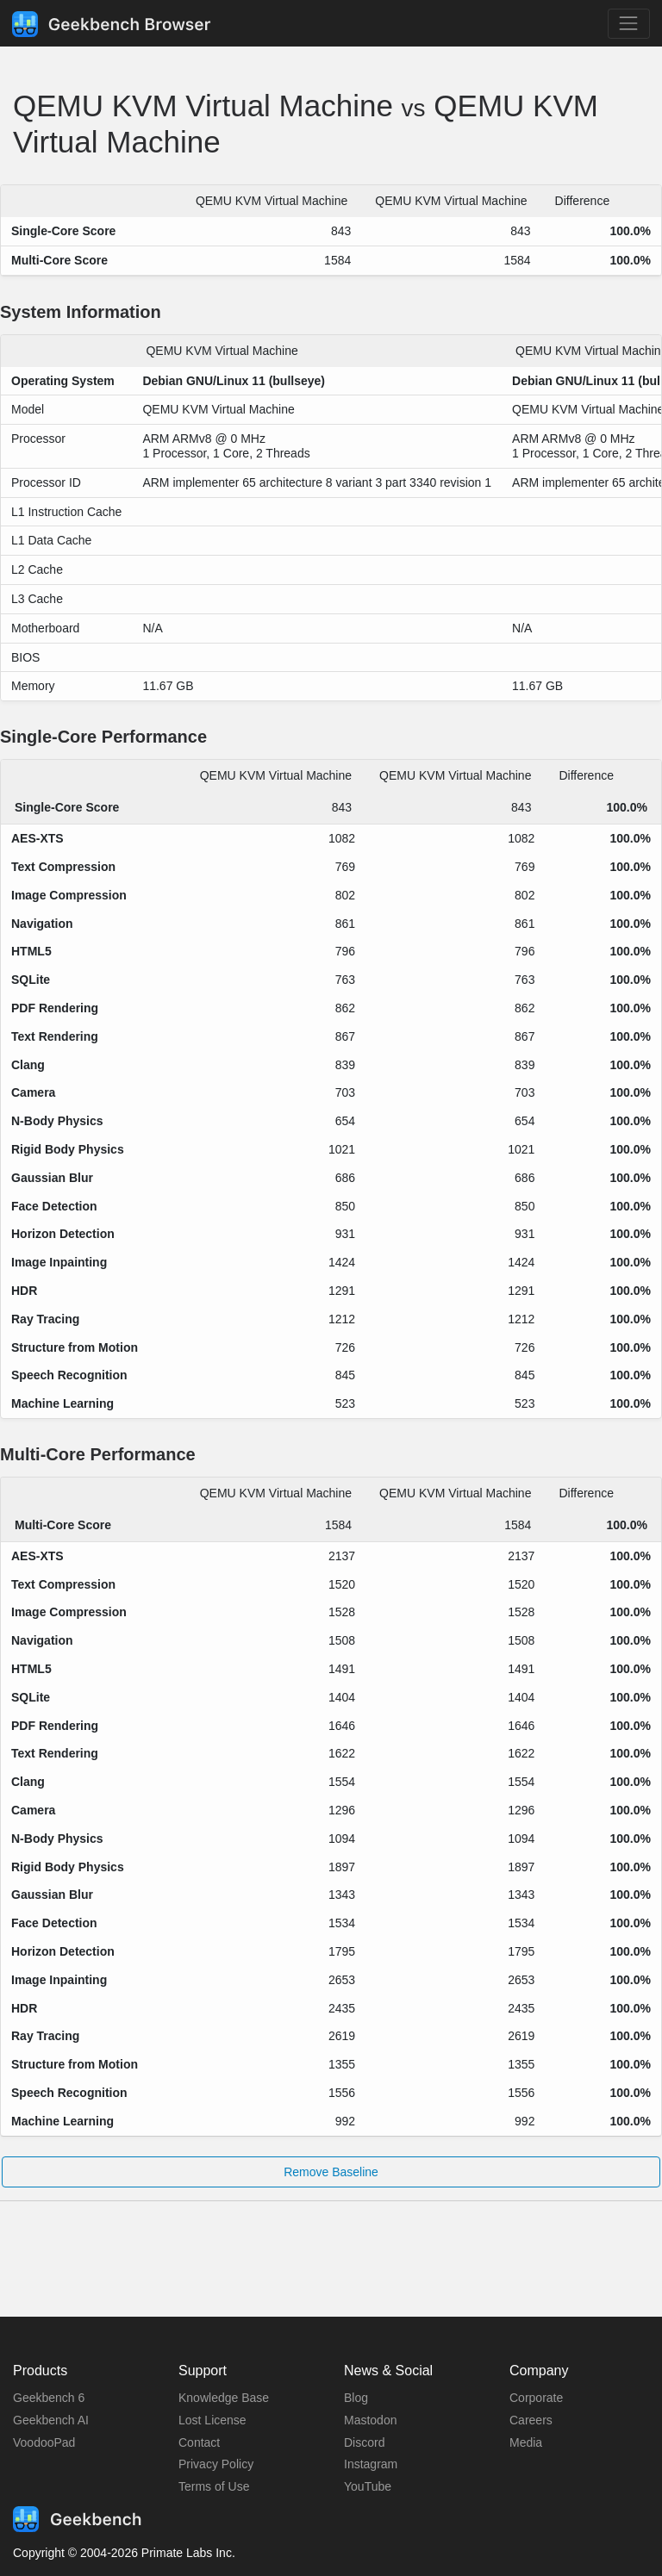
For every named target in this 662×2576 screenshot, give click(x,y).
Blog (356, 2398)
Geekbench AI (51, 2420)
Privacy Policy (215, 2464)
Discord (364, 2442)
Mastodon (370, 2420)
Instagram (370, 2464)
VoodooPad (44, 2442)
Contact (199, 2442)
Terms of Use (213, 2486)
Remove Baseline (331, 2172)
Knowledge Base (223, 2398)
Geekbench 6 (48, 2398)
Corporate (536, 2398)
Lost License (212, 2420)
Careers (531, 2420)
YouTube (367, 2486)
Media (525, 2442)
